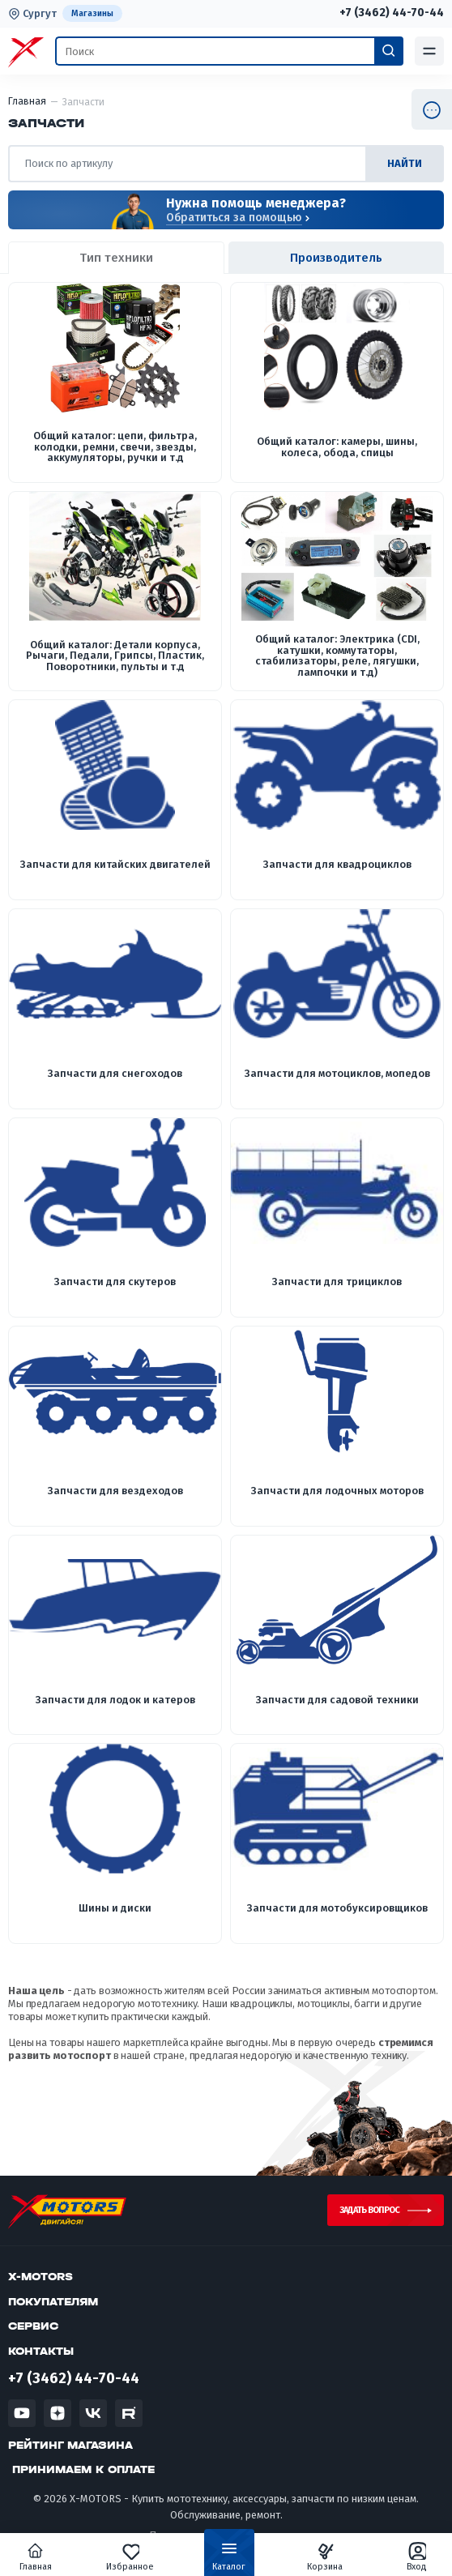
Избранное (130, 2556)
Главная (35, 2556)
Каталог (228, 2560)
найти (404, 163)
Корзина (325, 2556)
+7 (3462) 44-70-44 (391, 12)
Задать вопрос (369, 2210)
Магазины (92, 13)
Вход (417, 2556)
